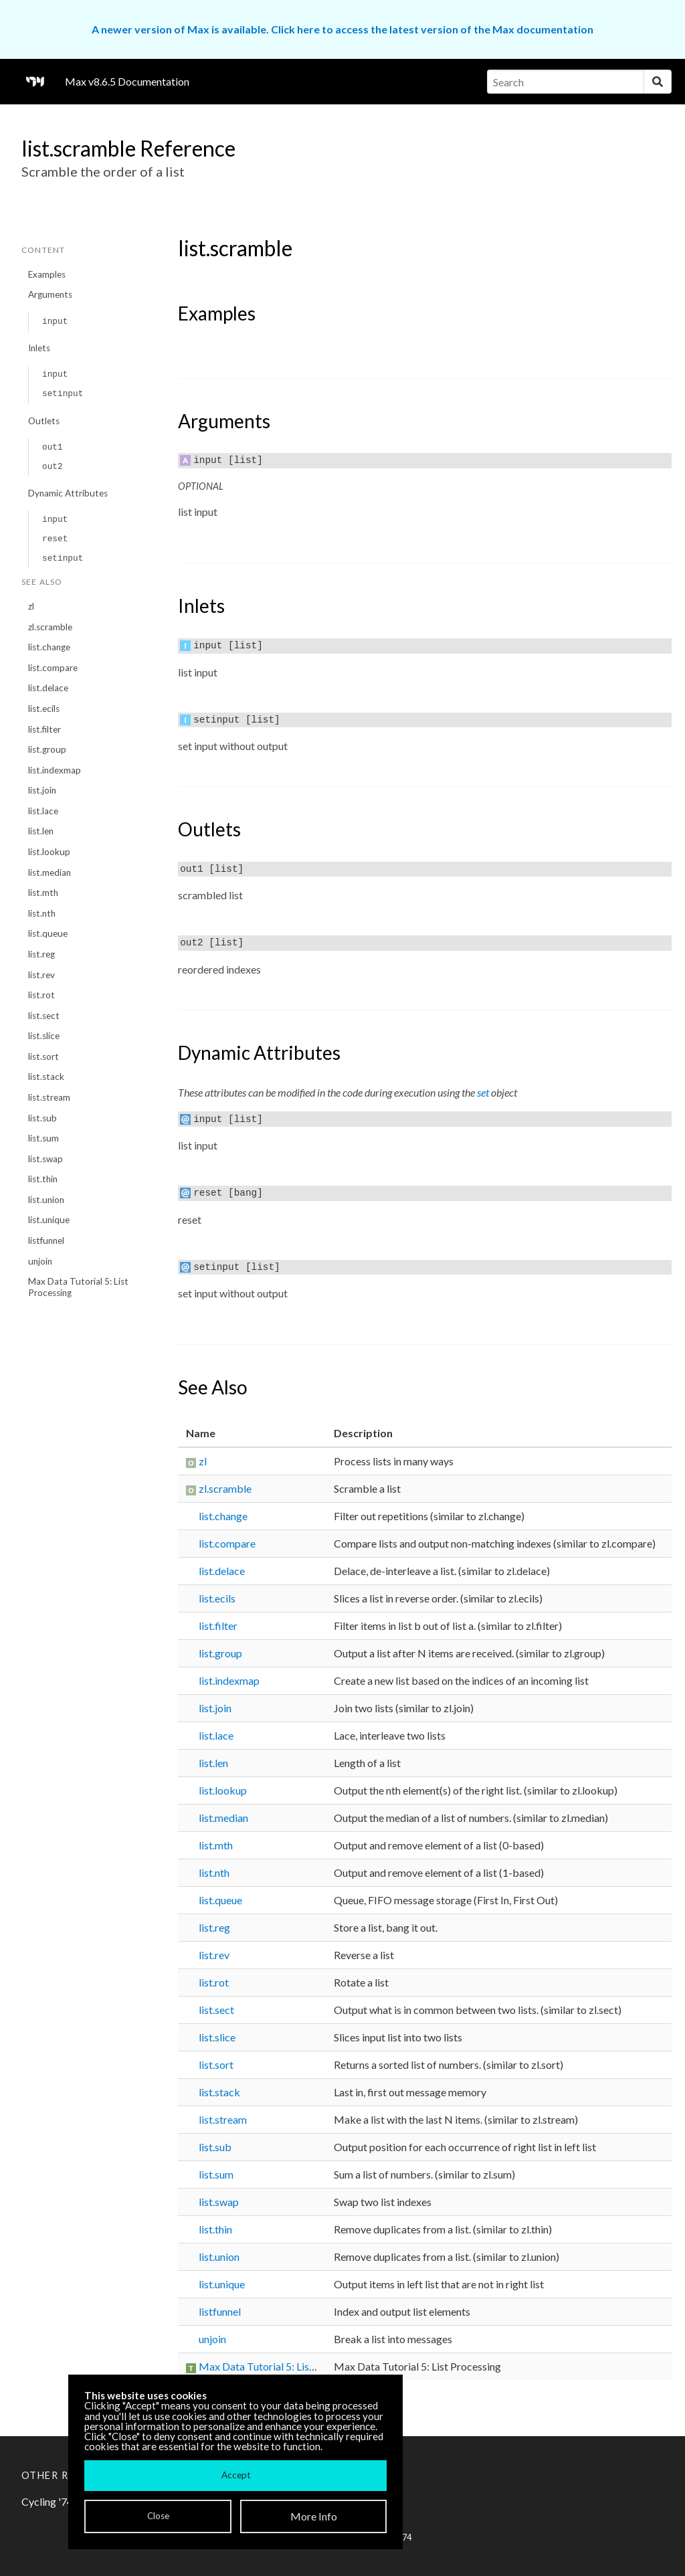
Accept (235, 2475)
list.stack (46, 1076)
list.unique (49, 1219)
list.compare (53, 667)
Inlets (39, 348)
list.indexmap (54, 770)
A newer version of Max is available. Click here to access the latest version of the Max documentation (342, 29)
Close (158, 2515)
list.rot (41, 995)
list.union (46, 1199)
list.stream (49, 1097)
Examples (47, 274)
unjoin (40, 1261)
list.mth (43, 892)
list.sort (43, 1056)
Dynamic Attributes (68, 493)
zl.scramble (50, 627)
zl (31, 606)
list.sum (43, 1138)
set (483, 1092)
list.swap (45, 1159)
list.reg (41, 954)
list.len (41, 831)
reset (55, 539)
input (55, 321)
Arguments (50, 294)
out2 (52, 467)
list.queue (48, 933)
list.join (42, 790)
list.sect (44, 1015)
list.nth (42, 913)
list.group (47, 749)
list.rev (41, 975)
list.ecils (44, 708)
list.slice (44, 1035)
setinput (62, 394)
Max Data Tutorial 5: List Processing (78, 1287)
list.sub (42, 1118)
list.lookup (49, 851)
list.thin (43, 1179)
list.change (49, 647)
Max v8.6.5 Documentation (127, 81)
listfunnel (46, 1240)
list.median (49, 872)
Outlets (44, 421)
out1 (52, 447)
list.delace (48, 687)
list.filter (44, 729)
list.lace (43, 811)
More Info (313, 2516)
